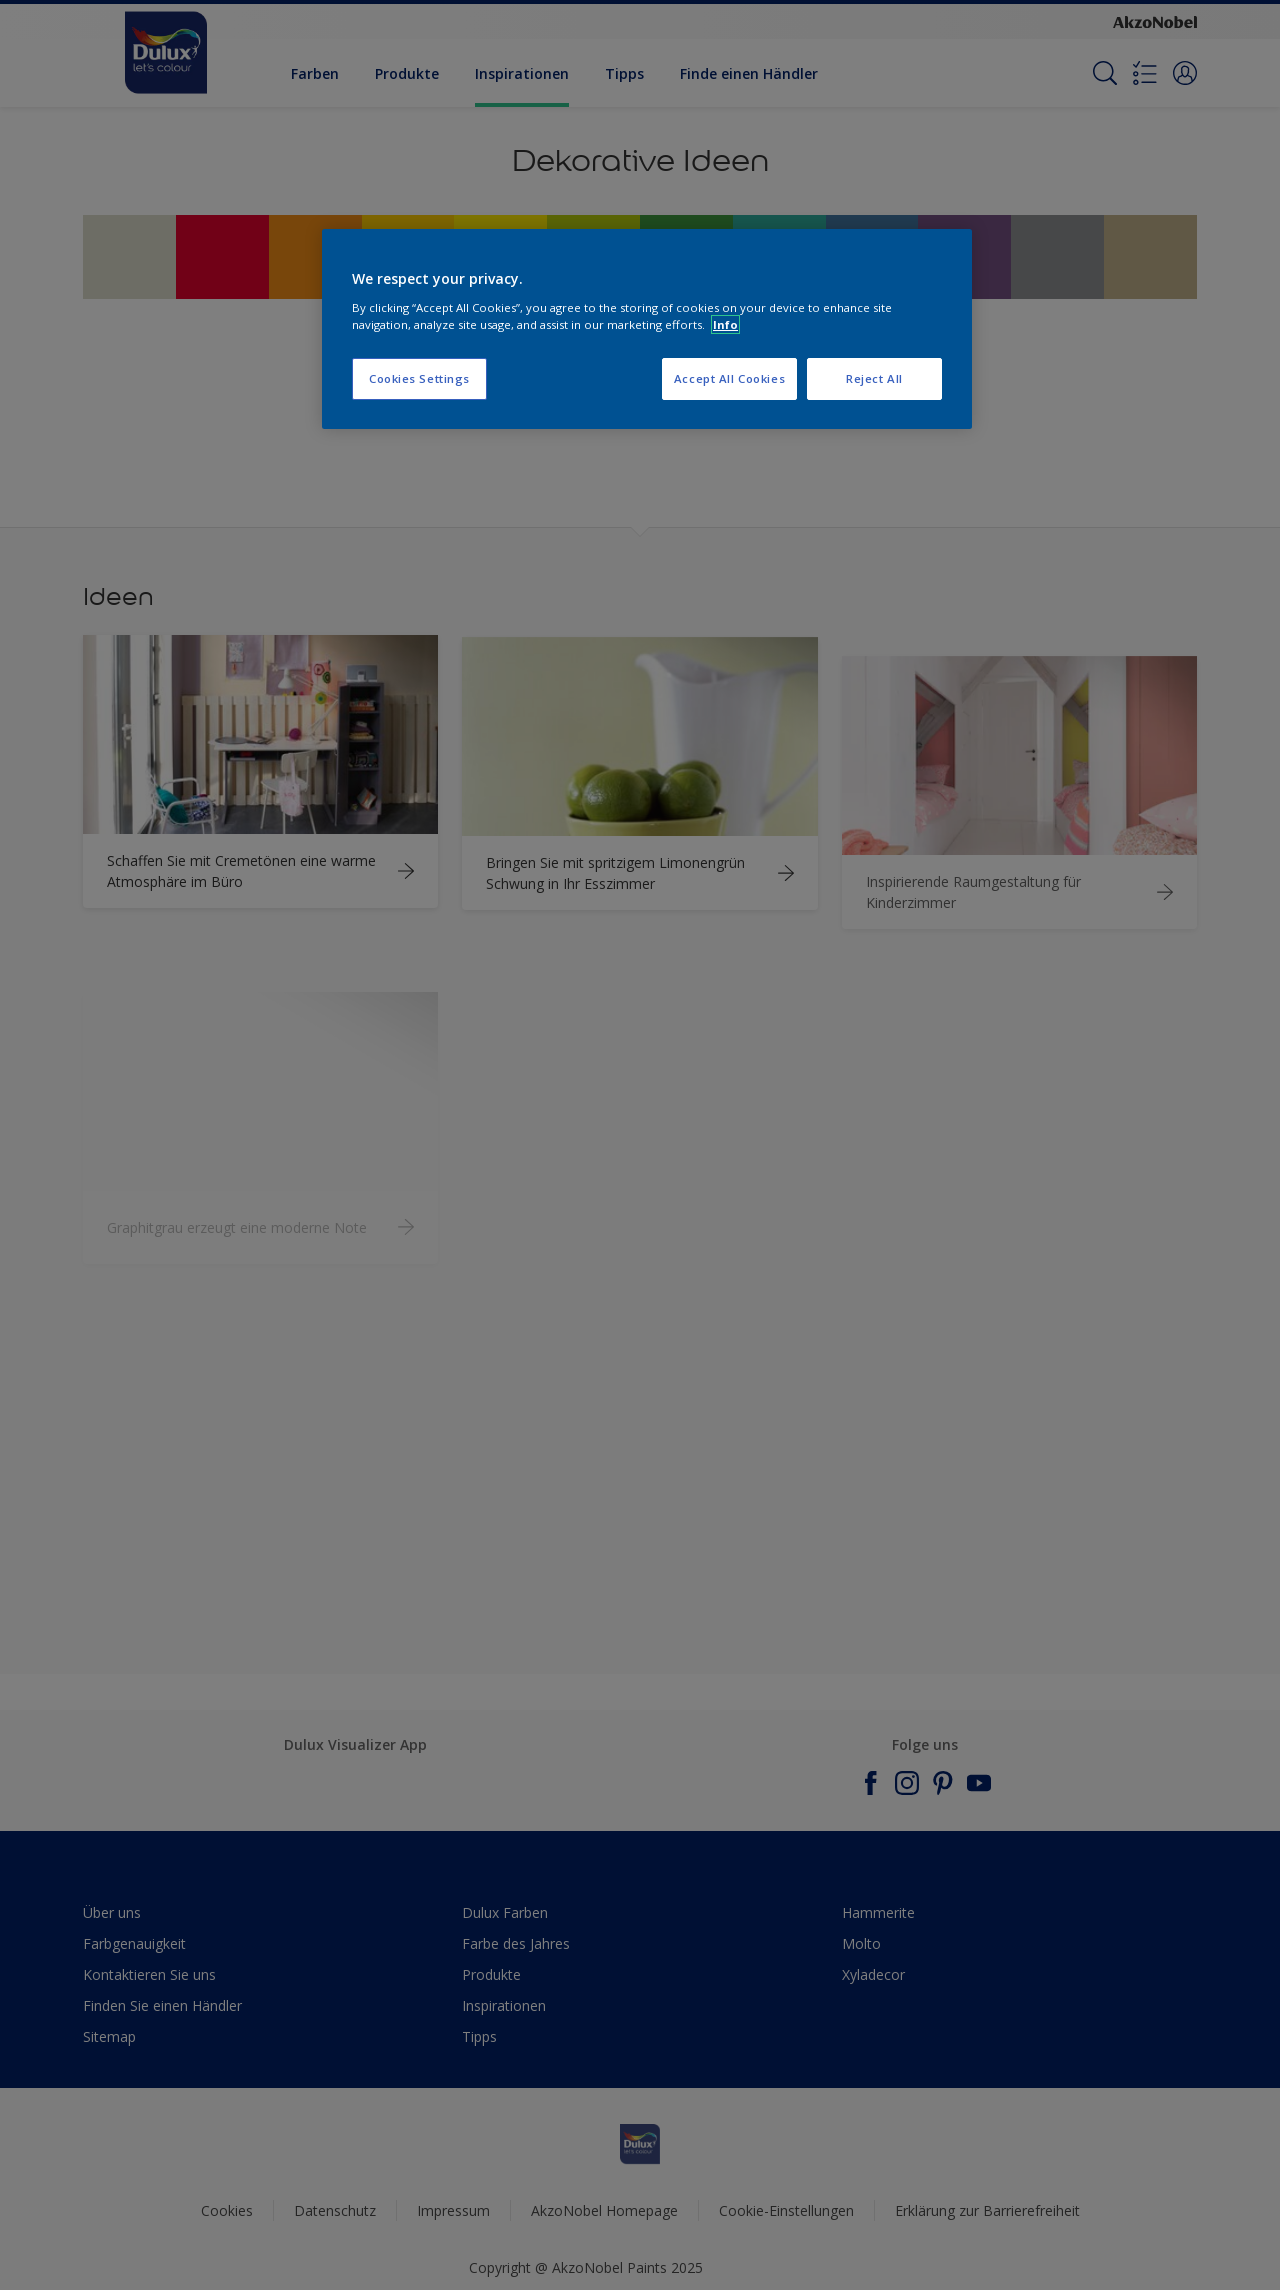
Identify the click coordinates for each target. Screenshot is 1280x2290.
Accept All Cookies (729, 378)
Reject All (874, 378)
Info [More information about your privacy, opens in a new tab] (725, 324)
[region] (647, 329)
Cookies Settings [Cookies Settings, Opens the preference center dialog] (419, 378)
